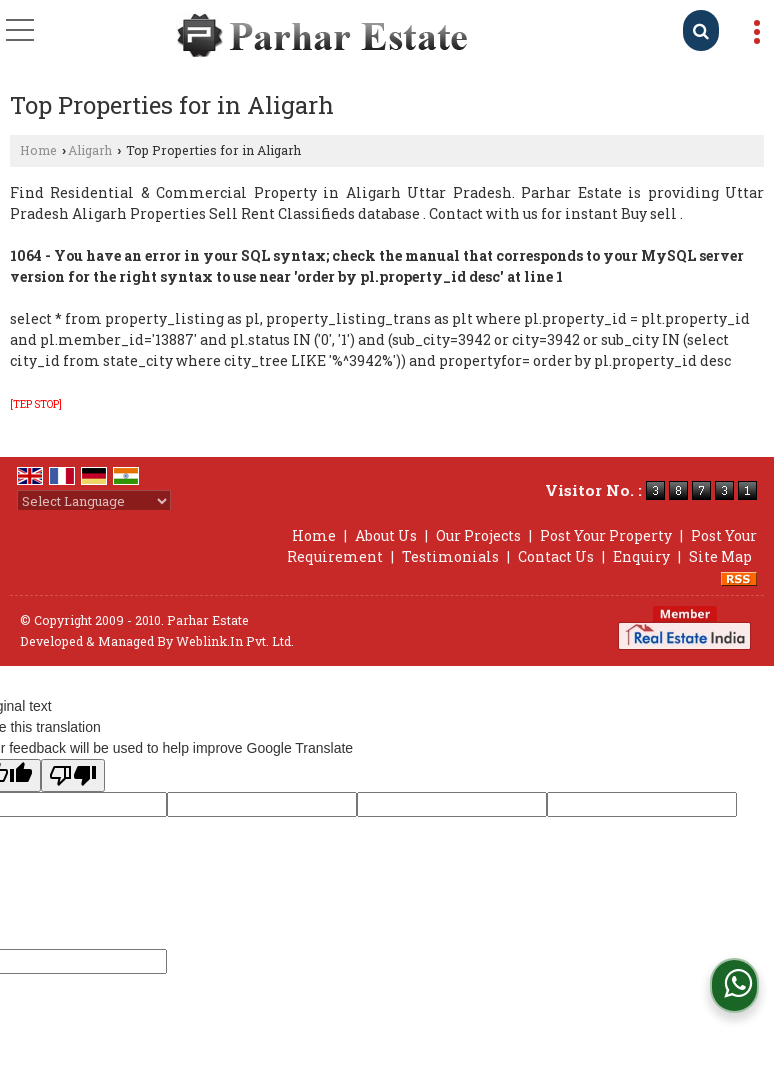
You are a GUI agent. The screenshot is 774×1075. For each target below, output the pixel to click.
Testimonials (450, 556)
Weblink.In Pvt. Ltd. (235, 641)
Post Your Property (606, 535)
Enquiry (641, 556)
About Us (386, 535)
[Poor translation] (73, 775)
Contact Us (556, 556)
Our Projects (478, 535)
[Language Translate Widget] (94, 501)
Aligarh (90, 150)
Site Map (720, 556)
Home (38, 150)
